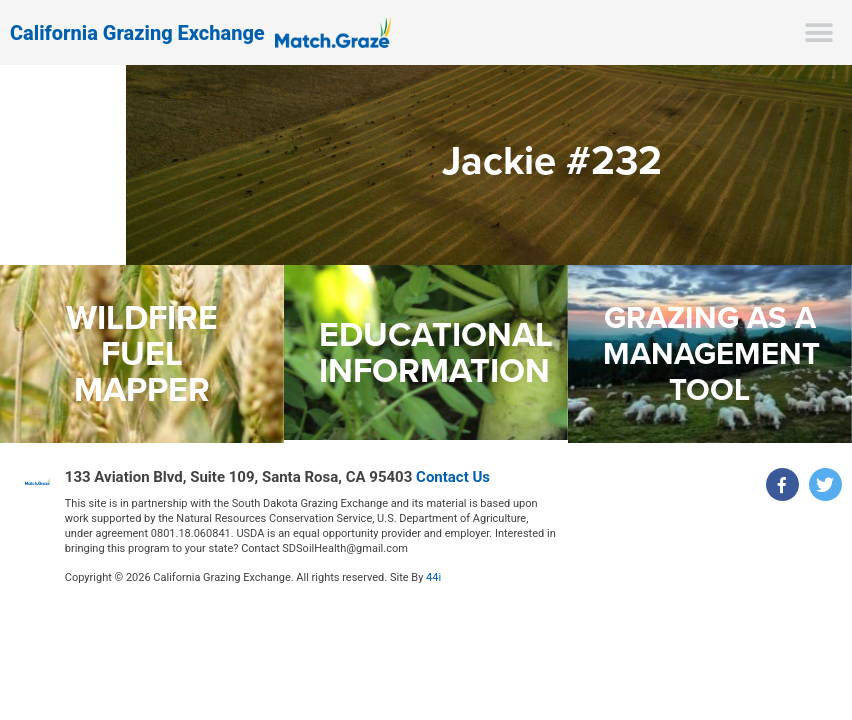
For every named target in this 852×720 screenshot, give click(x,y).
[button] (819, 32)
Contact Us (453, 477)
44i (433, 577)
